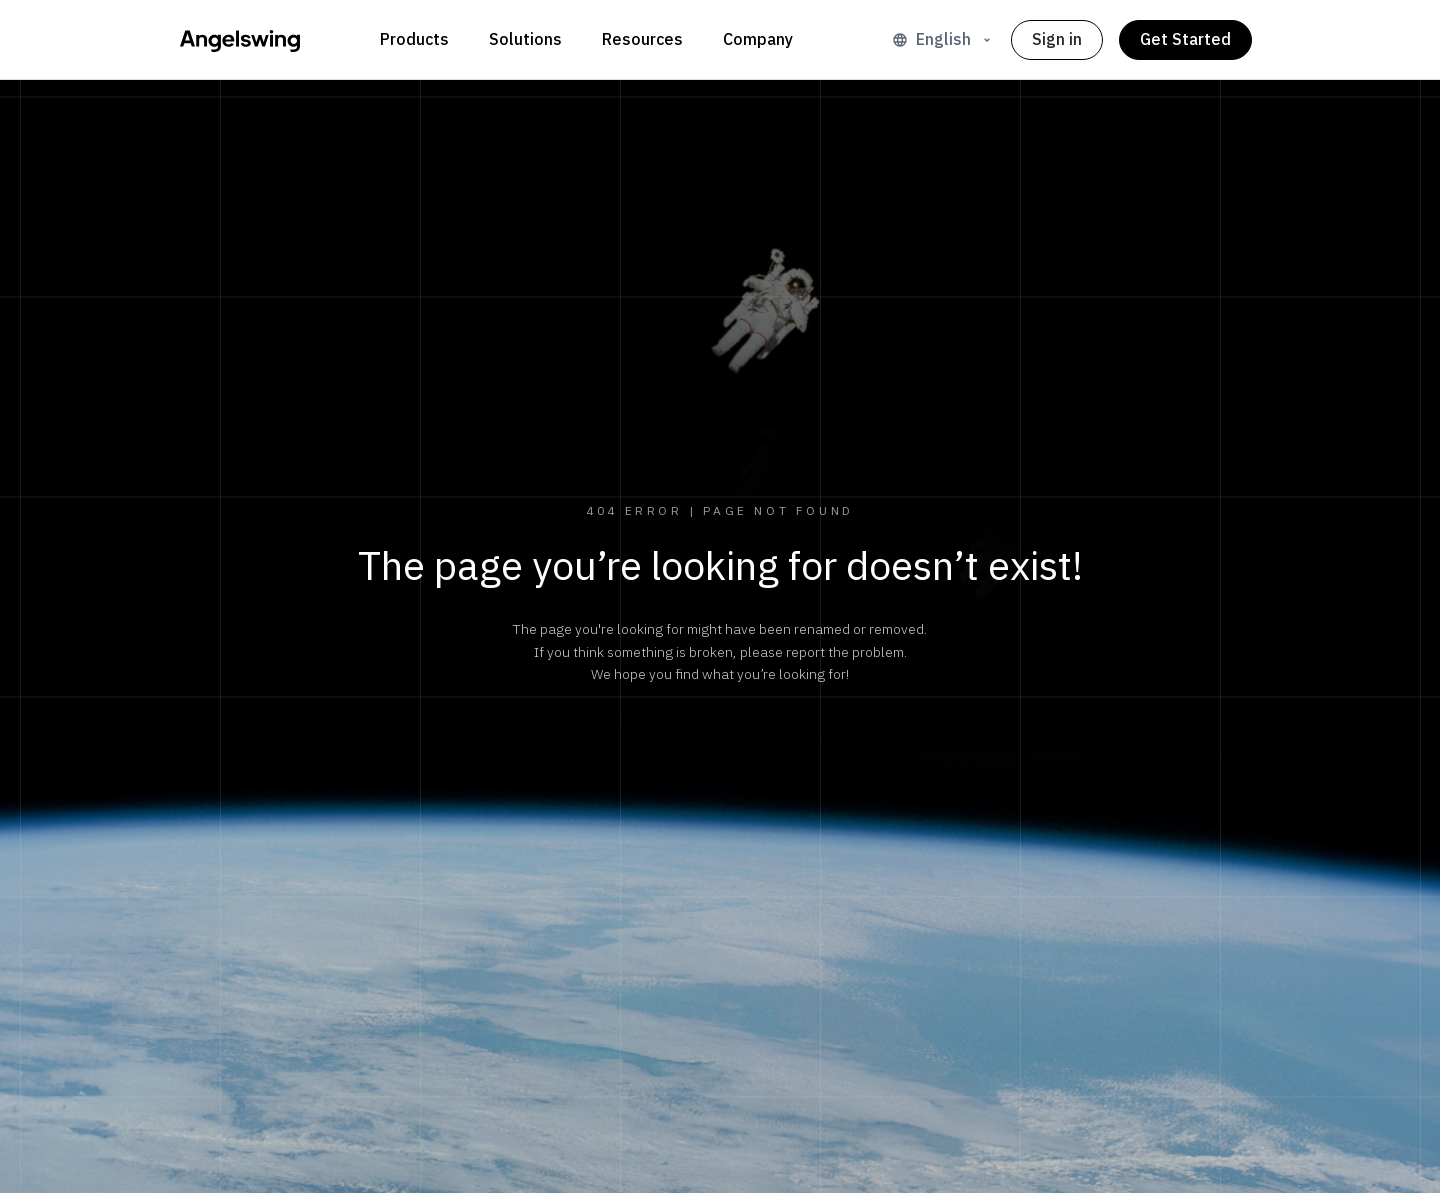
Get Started (1185, 40)
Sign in (1057, 40)
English (943, 40)
